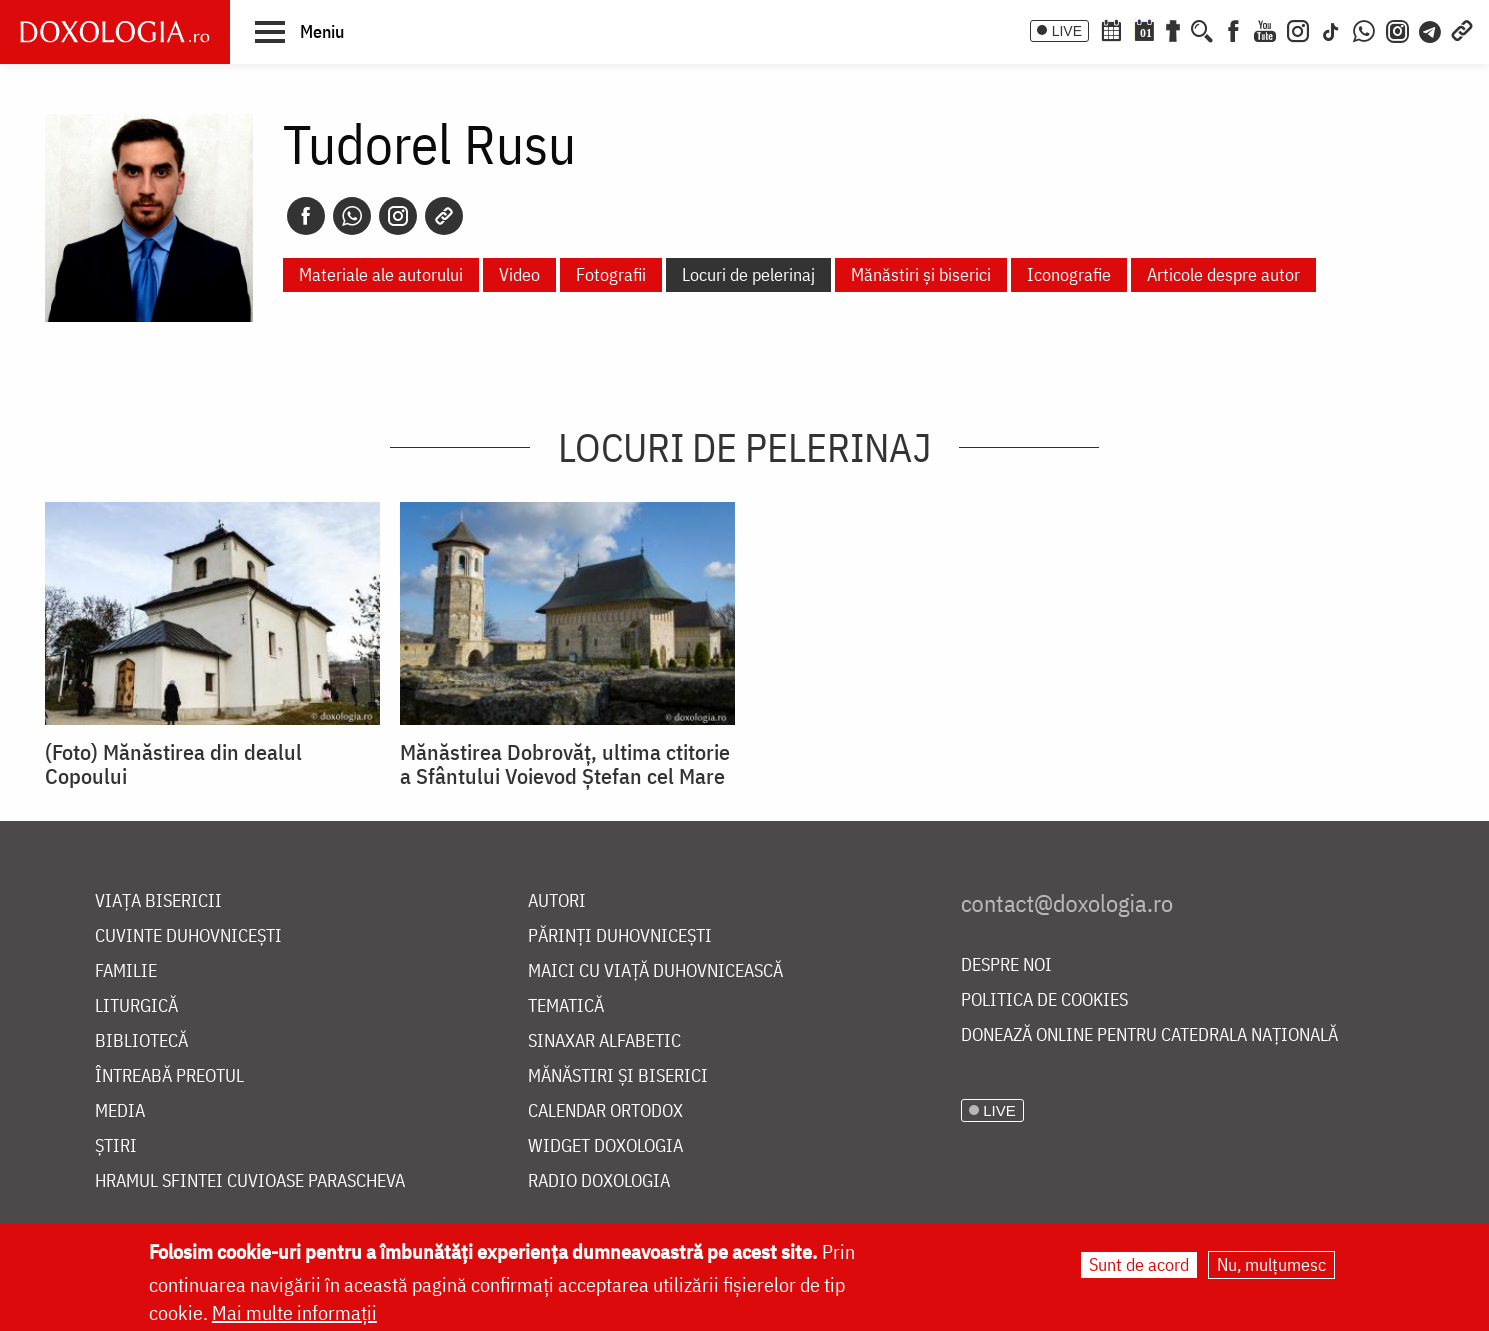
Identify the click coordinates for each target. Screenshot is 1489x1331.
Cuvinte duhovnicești (188, 936)
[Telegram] (1431, 29)
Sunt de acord (1139, 1265)
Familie (126, 971)
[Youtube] (1265, 29)
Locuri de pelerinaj (748, 274)
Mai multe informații (294, 1313)
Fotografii (611, 274)
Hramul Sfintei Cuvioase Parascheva (250, 1181)
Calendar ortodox (605, 1111)
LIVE (1067, 31)
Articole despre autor (1223, 274)
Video (519, 274)
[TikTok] (1331, 29)
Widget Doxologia (605, 1146)
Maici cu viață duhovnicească (655, 971)
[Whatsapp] (352, 216)
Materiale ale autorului (381, 274)
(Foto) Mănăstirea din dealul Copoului (173, 764)
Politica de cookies (1044, 1000)
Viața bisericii (158, 901)
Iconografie (1069, 274)
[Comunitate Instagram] (1397, 29)
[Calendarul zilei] (1144, 29)
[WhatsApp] (1364, 29)
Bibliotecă (141, 1041)
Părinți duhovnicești (620, 936)
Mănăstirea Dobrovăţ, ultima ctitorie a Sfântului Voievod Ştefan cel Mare (565, 764)
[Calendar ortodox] (1111, 29)
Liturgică (136, 1006)
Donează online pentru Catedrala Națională (1149, 1035)
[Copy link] (444, 216)
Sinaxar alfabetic (604, 1041)
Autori (557, 901)
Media (120, 1111)
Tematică (566, 1006)
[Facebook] (1233, 29)
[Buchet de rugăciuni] (1173, 29)
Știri (116, 1146)
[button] (299, 31)
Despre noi (1006, 965)
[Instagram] (1298, 29)
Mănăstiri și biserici (921, 274)
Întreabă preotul (169, 1076)
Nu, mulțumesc (1271, 1265)
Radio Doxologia (599, 1181)
